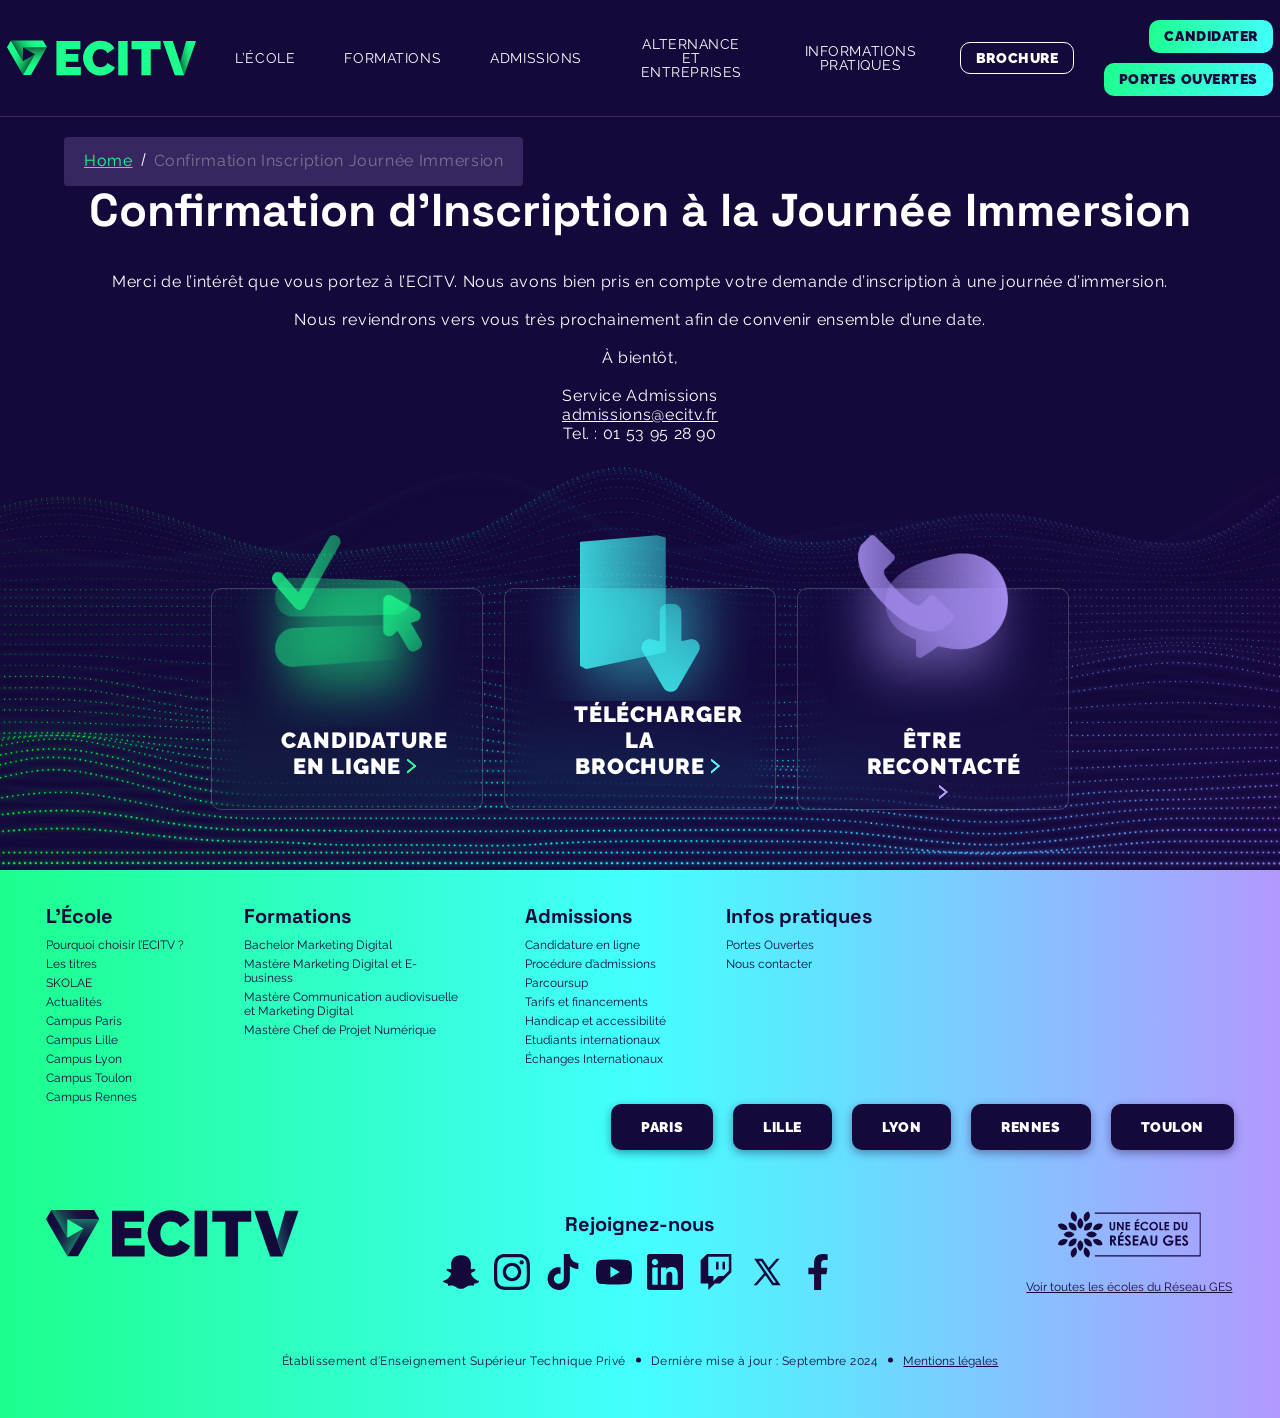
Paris (662, 1127)
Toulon (1172, 1127)
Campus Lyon (84, 1059)
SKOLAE (69, 983)
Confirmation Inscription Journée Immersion (329, 160)
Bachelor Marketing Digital (318, 945)
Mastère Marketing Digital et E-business (330, 971)
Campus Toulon (89, 1078)
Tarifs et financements (586, 1002)
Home (108, 160)
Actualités (74, 1002)
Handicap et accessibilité (595, 1021)
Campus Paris (84, 1021)
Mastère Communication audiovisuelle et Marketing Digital (351, 1004)
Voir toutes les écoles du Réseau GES (1129, 1287)
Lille (782, 1127)
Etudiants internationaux (592, 1040)
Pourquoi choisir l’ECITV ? (115, 945)
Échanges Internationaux (594, 1059)
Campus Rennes (91, 1097)
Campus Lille (82, 1040)
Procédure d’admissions (590, 964)
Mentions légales (950, 1361)
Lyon (901, 1127)
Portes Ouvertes (770, 945)
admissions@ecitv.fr (640, 414)
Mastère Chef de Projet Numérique (340, 1030)
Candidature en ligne (582, 945)
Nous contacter (769, 964)
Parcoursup (556, 983)
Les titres (71, 964)
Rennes (1030, 1127)
